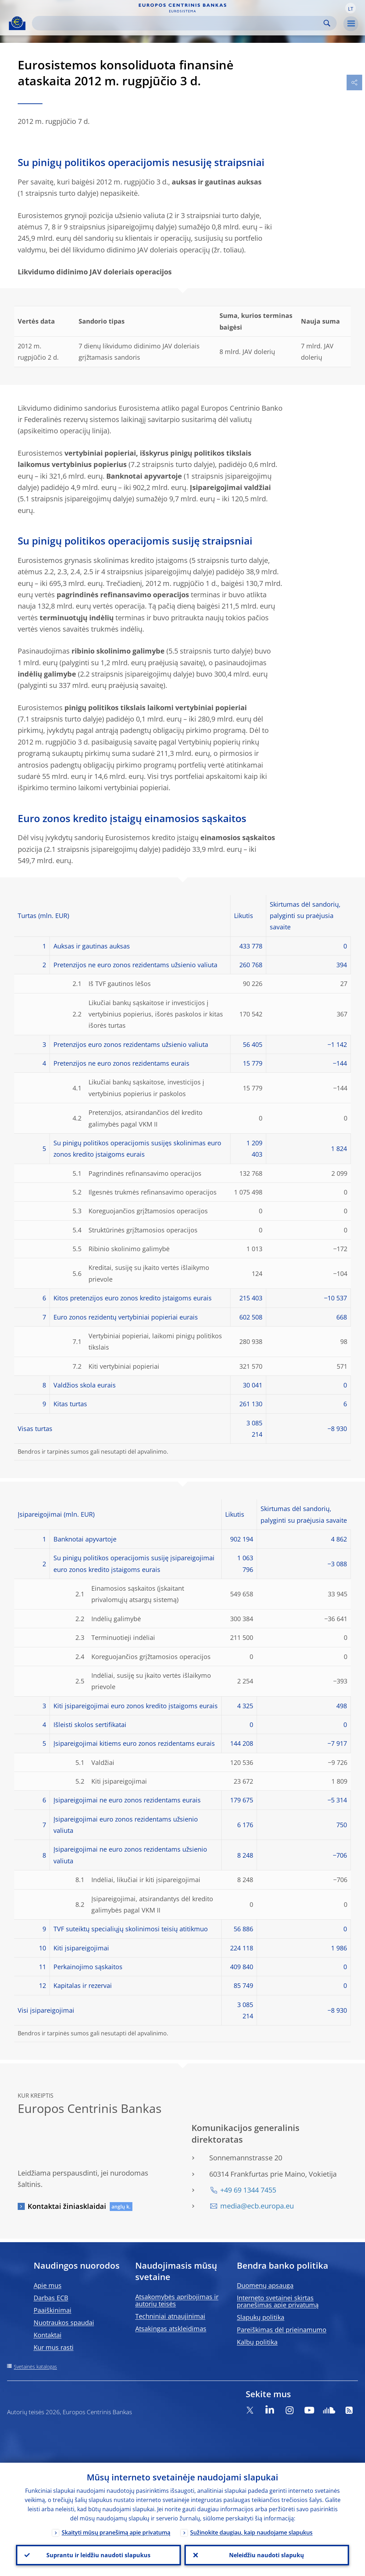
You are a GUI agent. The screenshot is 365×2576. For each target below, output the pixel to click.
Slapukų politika (260, 2317)
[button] (350, 8)
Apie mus (48, 2285)
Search (327, 23)
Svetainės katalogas (35, 2366)
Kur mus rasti (54, 2347)
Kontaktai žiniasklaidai (67, 2206)
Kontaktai (48, 2335)
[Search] (178, 23)
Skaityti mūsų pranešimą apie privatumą (116, 2532)
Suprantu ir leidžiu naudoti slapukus (98, 2555)
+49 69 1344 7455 (248, 2190)
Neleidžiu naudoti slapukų (266, 2555)
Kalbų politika (257, 2342)
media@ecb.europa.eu (257, 2206)
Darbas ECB (51, 2297)
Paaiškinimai (53, 2310)
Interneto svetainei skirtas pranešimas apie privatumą (278, 2301)
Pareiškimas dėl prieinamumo (281, 2329)
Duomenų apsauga (265, 2285)
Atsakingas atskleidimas (170, 2328)
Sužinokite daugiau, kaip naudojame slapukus (251, 2532)
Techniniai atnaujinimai (170, 2316)
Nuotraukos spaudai (64, 2322)
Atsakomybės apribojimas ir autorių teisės (176, 2300)
